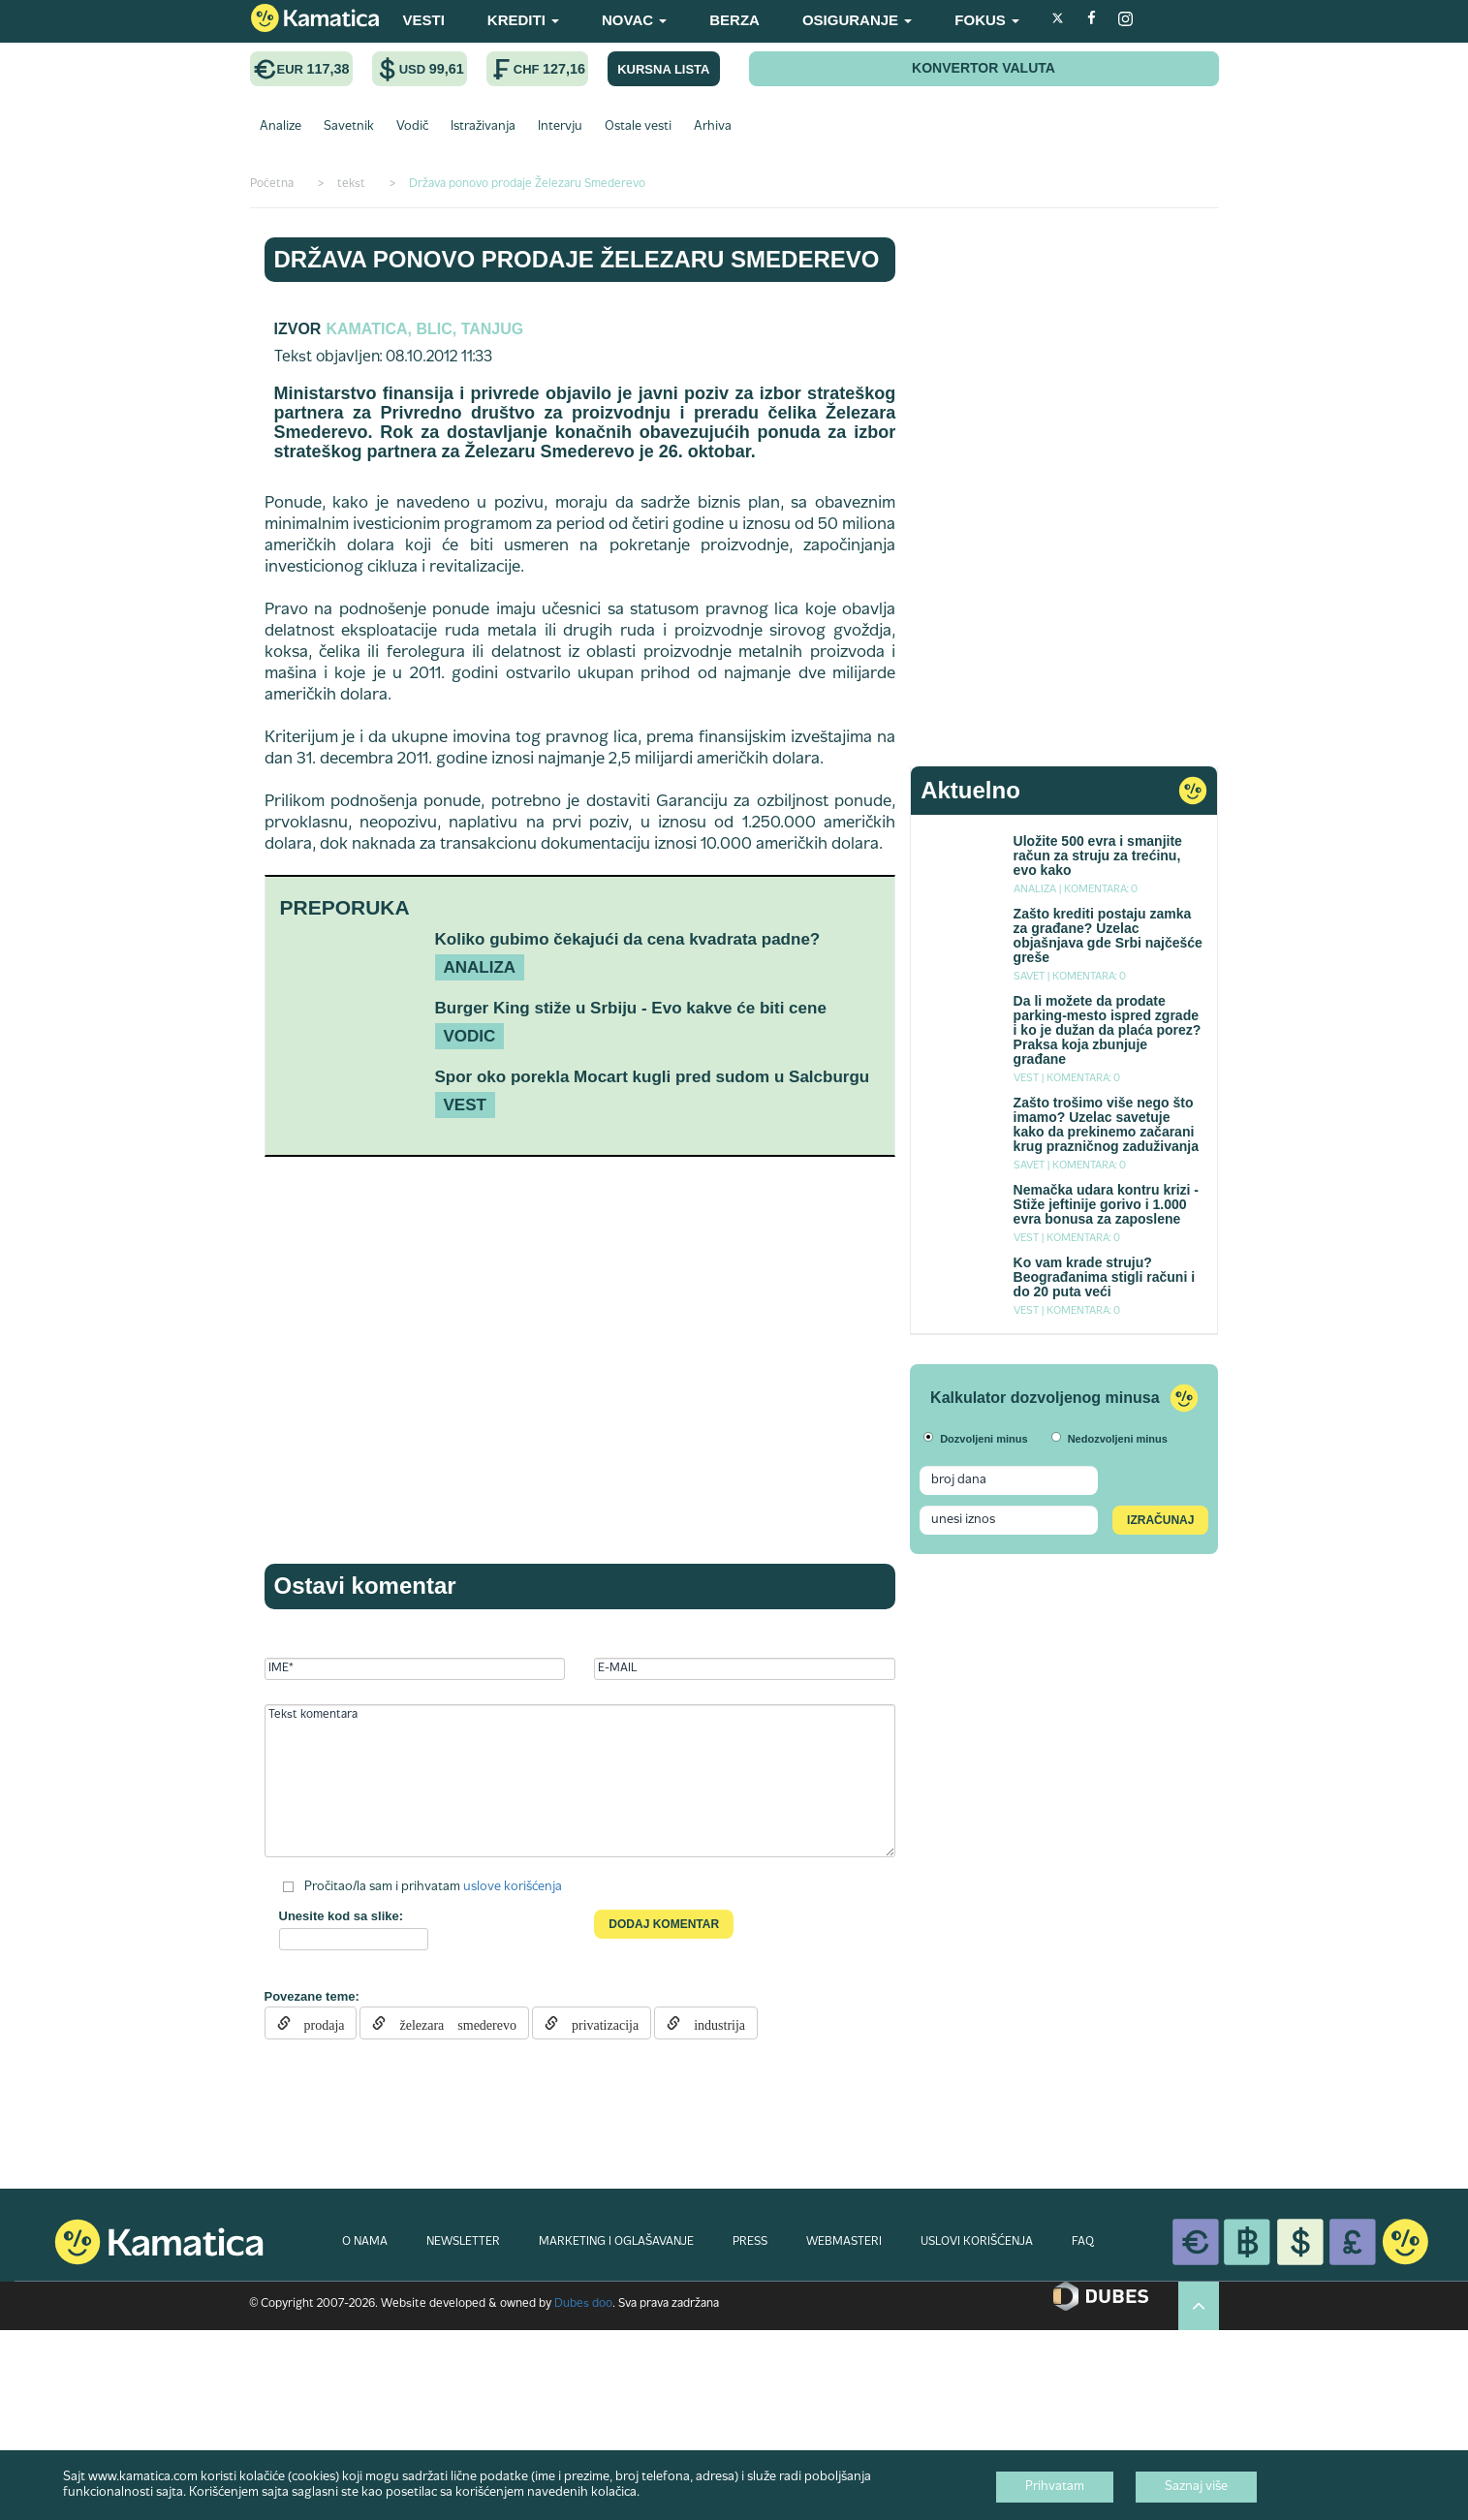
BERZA (734, 20)
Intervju (560, 127)
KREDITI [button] (523, 20)
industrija (712, 2023)
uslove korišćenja (512, 1887)
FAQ (1083, 2242)
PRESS (750, 2242)
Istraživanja (483, 127)
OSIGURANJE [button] (857, 20)
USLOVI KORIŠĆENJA (977, 2242)
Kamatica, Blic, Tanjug (424, 329)
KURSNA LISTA (663, 69)
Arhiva (713, 127)
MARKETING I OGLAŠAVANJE (616, 2242)
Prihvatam (1054, 2487)
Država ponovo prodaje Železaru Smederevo (577, 259)
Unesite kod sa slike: (341, 1916)
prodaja (318, 2023)
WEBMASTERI (844, 2242)
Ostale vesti (638, 127)
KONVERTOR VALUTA (983, 68)
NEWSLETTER (463, 2242)
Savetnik (349, 127)
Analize (280, 127)
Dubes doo (583, 2304)
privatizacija (598, 2023)
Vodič (412, 127)
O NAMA (365, 2242)
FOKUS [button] (986, 20)
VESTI (424, 20)
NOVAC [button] (634, 20)
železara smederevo (450, 2023)
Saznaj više (1196, 2487)
